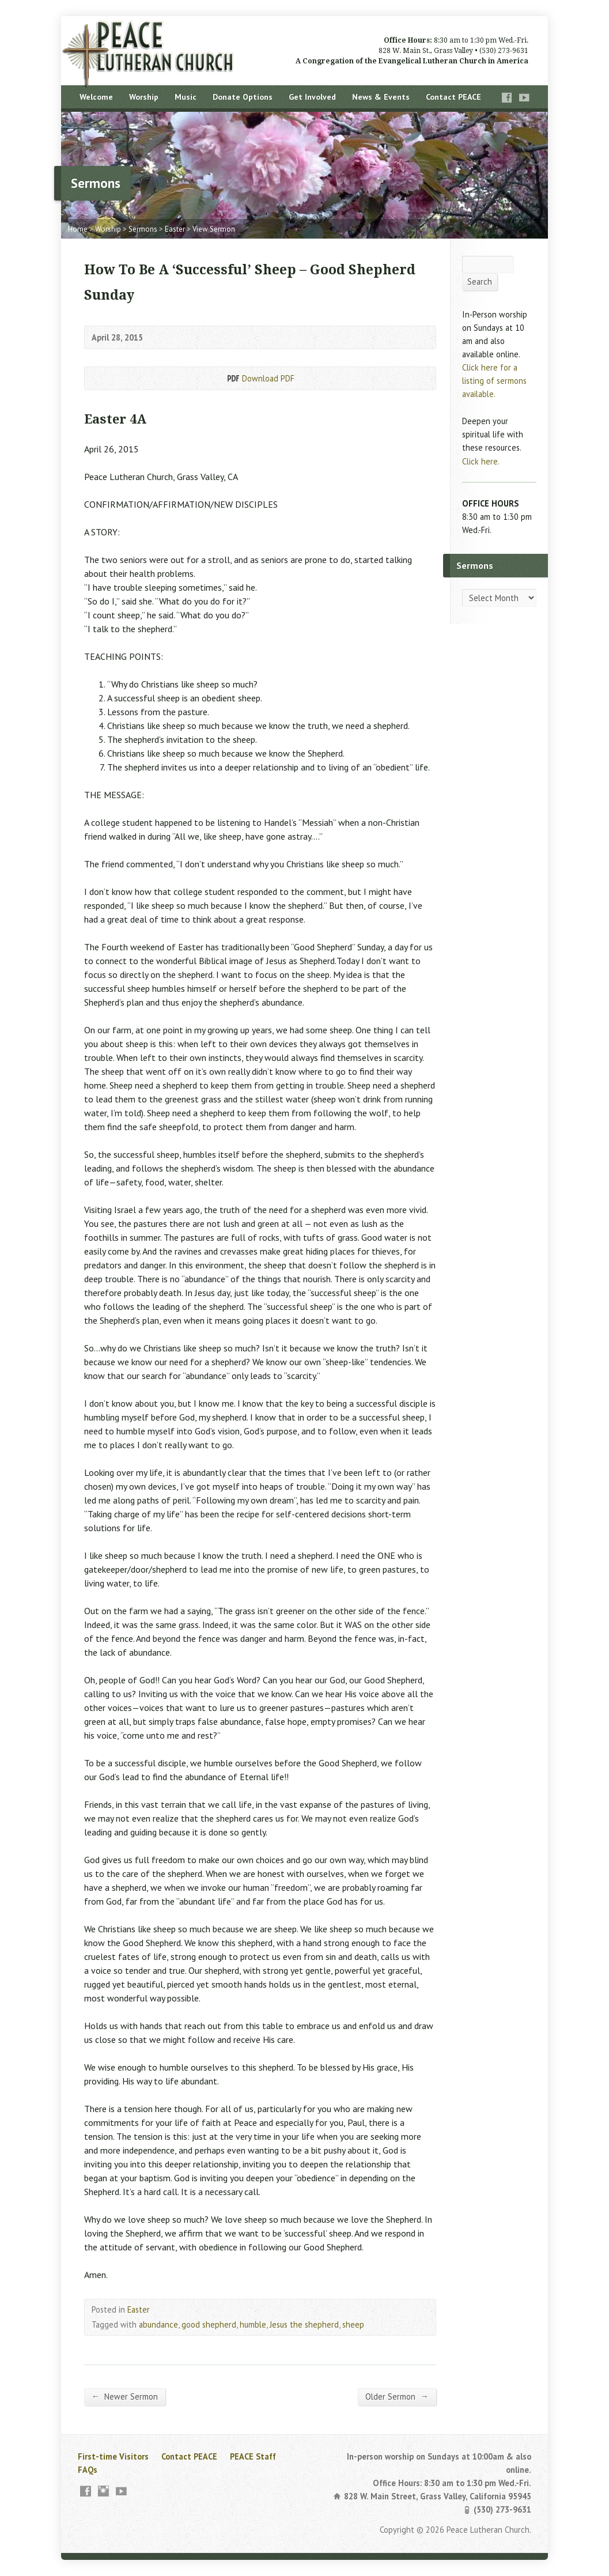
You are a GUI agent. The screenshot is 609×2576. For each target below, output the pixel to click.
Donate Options (243, 97)
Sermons (142, 229)
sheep (353, 2324)
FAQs (87, 2469)
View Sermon (213, 229)
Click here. (481, 461)
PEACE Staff (253, 2456)
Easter (175, 229)
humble (253, 2324)
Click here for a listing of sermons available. (494, 380)
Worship (143, 97)
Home (78, 229)
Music (185, 97)
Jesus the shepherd (304, 2324)
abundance (158, 2324)
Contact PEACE (453, 97)
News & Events (381, 97)
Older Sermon (396, 2396)
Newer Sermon (125, 2396)
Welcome (96, 97)
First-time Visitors (113, 2456)
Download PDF (232, 378)
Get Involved (312, 97)
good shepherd (208, 2324)
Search (479, 281)
